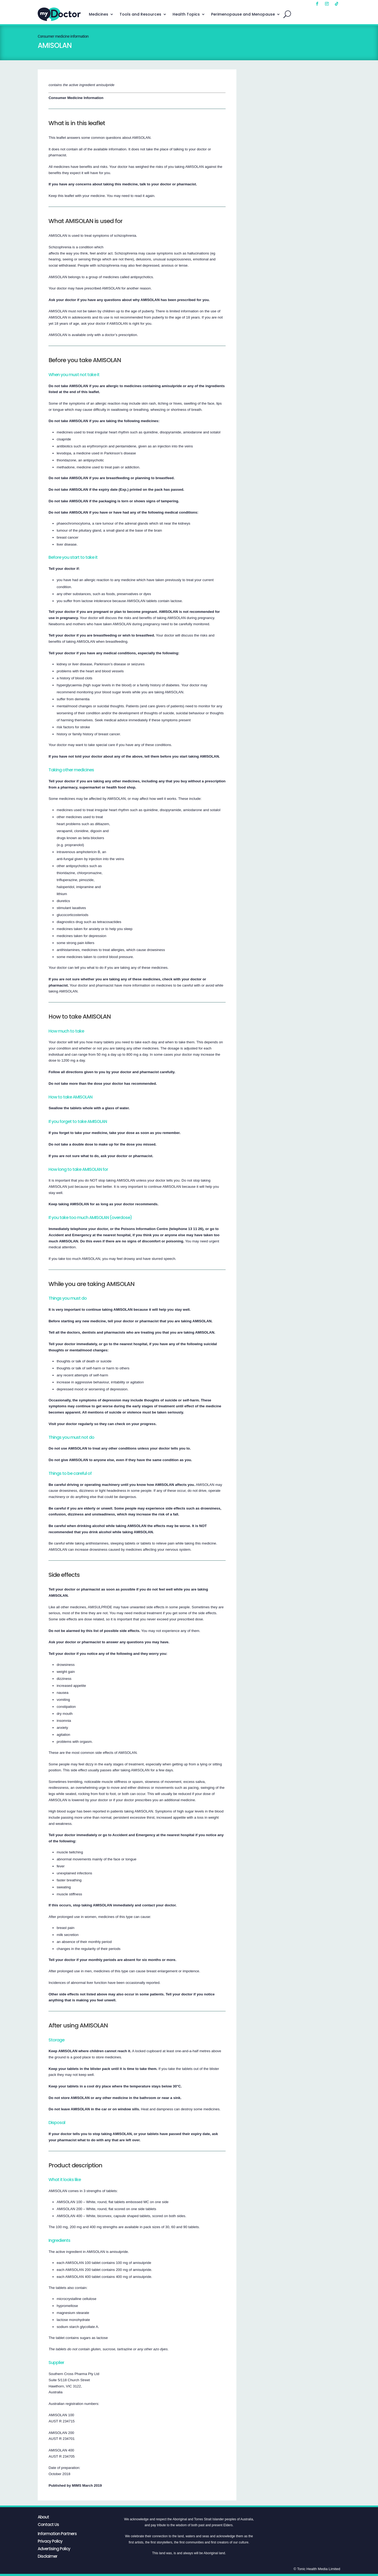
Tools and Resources (140, 14)
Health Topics (186, 14)
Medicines (98, 14)
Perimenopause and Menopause (243, 14)
